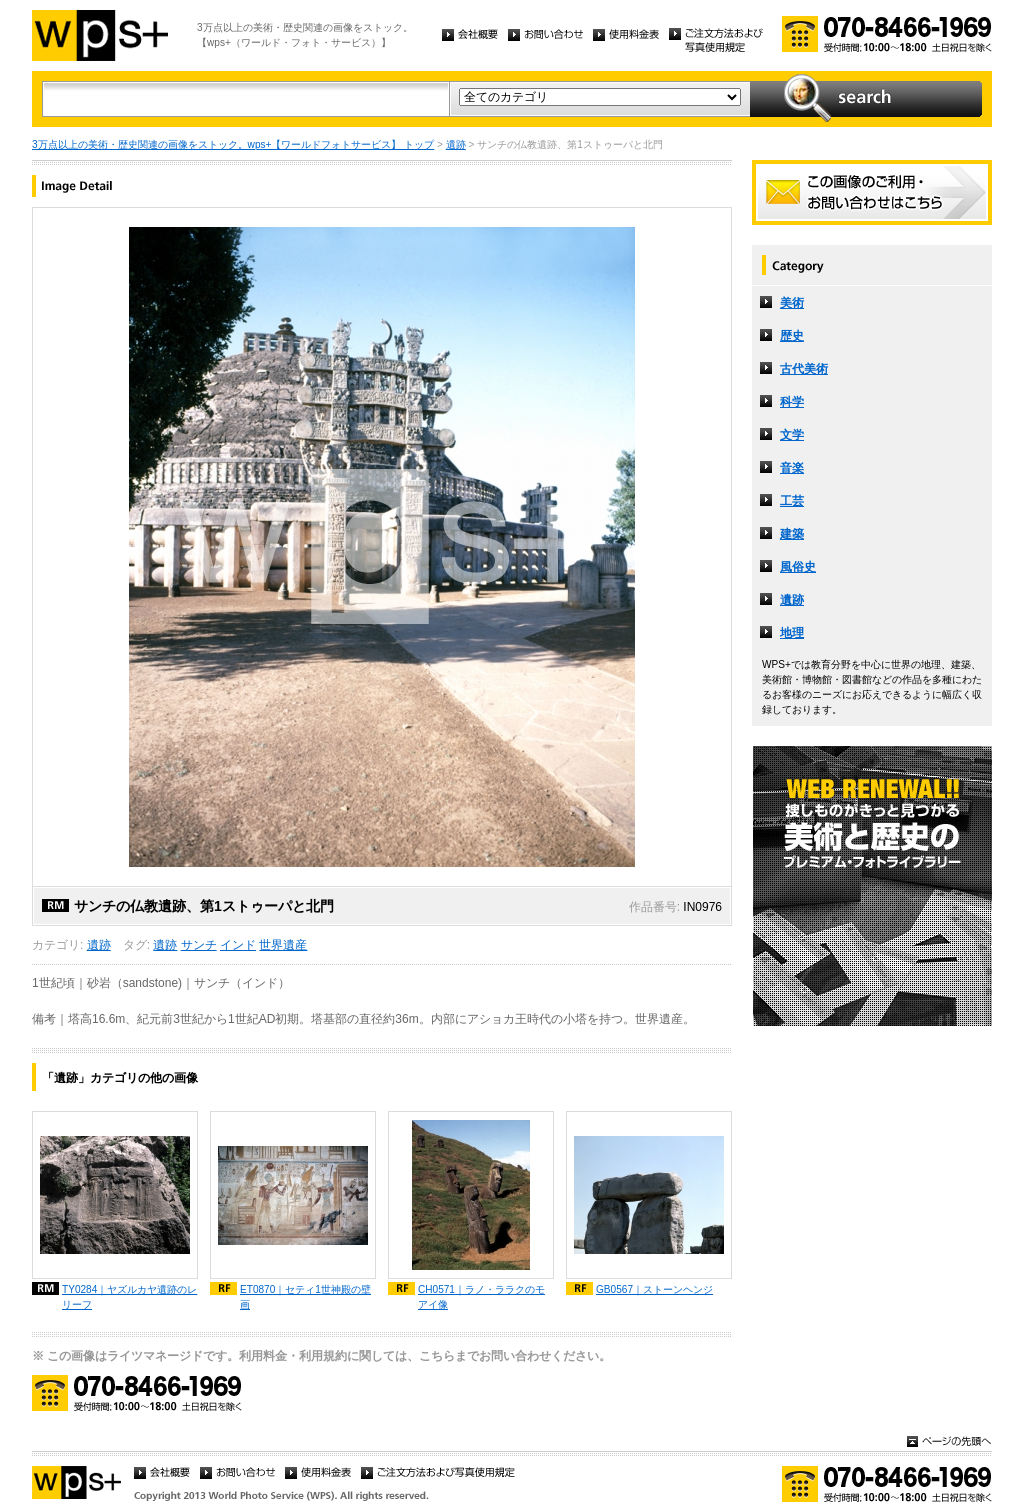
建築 (792, 534)
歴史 (792, 336)
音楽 (792, 468)
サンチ (199, 945)
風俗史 (798, 567)
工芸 (792, 501)
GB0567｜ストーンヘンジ (654, 1289)
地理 (792, 633)
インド (238, 945)
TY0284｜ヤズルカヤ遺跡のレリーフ (129, 1297)
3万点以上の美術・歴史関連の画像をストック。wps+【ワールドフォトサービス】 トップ (233, 144)
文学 (792, 435)
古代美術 (804, 369)
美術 (792, 303)
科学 (792, 402)
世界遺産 (283, 945)
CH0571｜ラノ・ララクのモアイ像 (481, 1297)
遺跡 (456, 144)
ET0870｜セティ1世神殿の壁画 (305, 1297)
